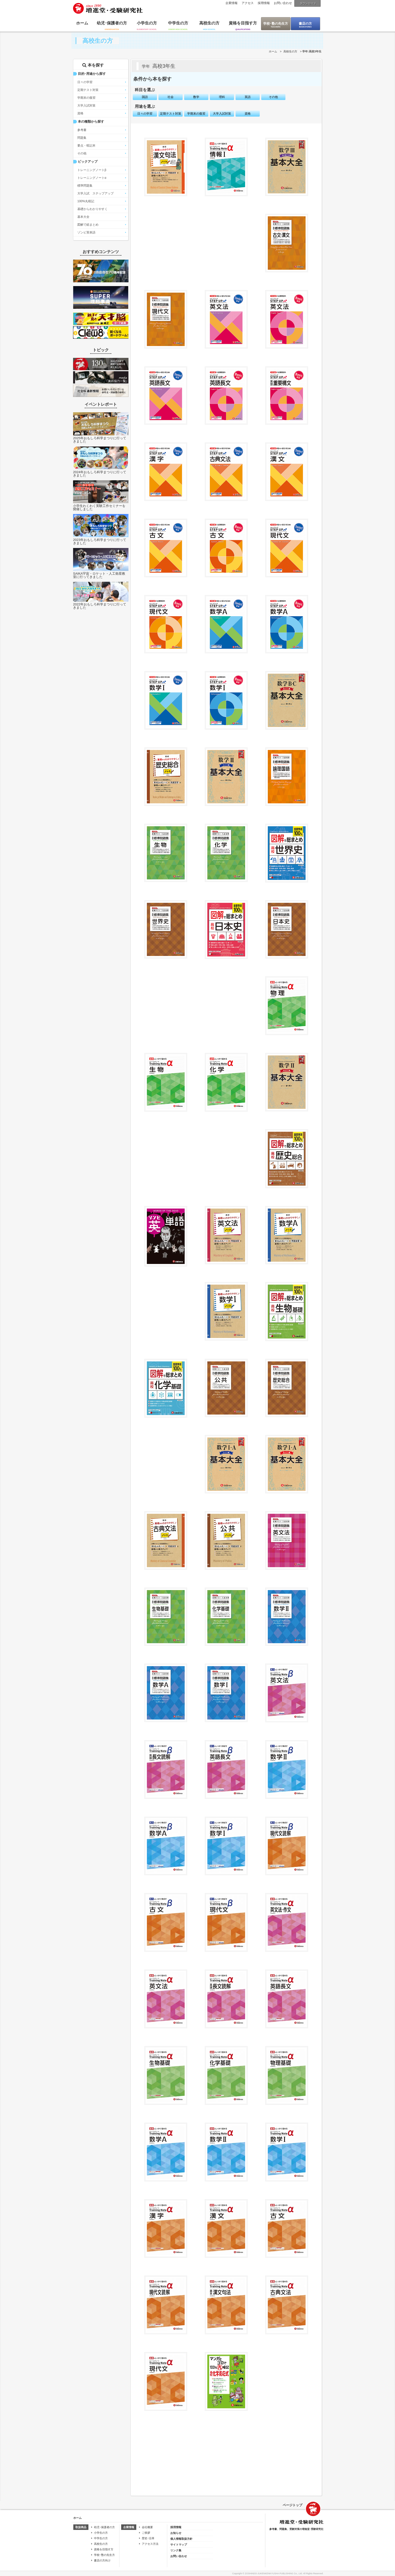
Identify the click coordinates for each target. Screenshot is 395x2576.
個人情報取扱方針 (181, 2538)
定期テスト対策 (87, 90)
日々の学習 (84, 82)
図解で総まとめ (87, 224)
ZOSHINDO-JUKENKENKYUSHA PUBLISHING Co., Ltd (273, 2573)
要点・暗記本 (86, 145)
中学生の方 (178, 23)
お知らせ (175, 2532)
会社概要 (147, 2527)
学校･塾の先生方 (275, 23)
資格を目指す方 (243, 23)
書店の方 (305, 23)
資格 (80, 113)
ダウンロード (308, 3)
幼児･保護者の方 (112, 23)
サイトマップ (178, 2544)
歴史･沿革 (148, 2538)
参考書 (81, 130)
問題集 (81, 138)
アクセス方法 (150, 2543)
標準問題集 (84, 185)
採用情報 (264, 3)
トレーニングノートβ (91, 170)
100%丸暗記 (85, 201)
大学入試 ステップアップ (95, 193)
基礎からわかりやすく (92, 209)
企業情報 (231, 3)
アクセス (248, 3)
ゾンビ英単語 (86, 232)
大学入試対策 (86, 105)
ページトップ (292, 2505)
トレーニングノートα (91, 178)
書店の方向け (102, 2560)
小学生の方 (147, 23)
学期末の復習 (86, 97)
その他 (81, 153)
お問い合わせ (283, 3)
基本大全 (83, 217)
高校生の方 (209, 23)
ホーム (82, 23)
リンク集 (175, 2550)
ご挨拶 (146, 2532)
